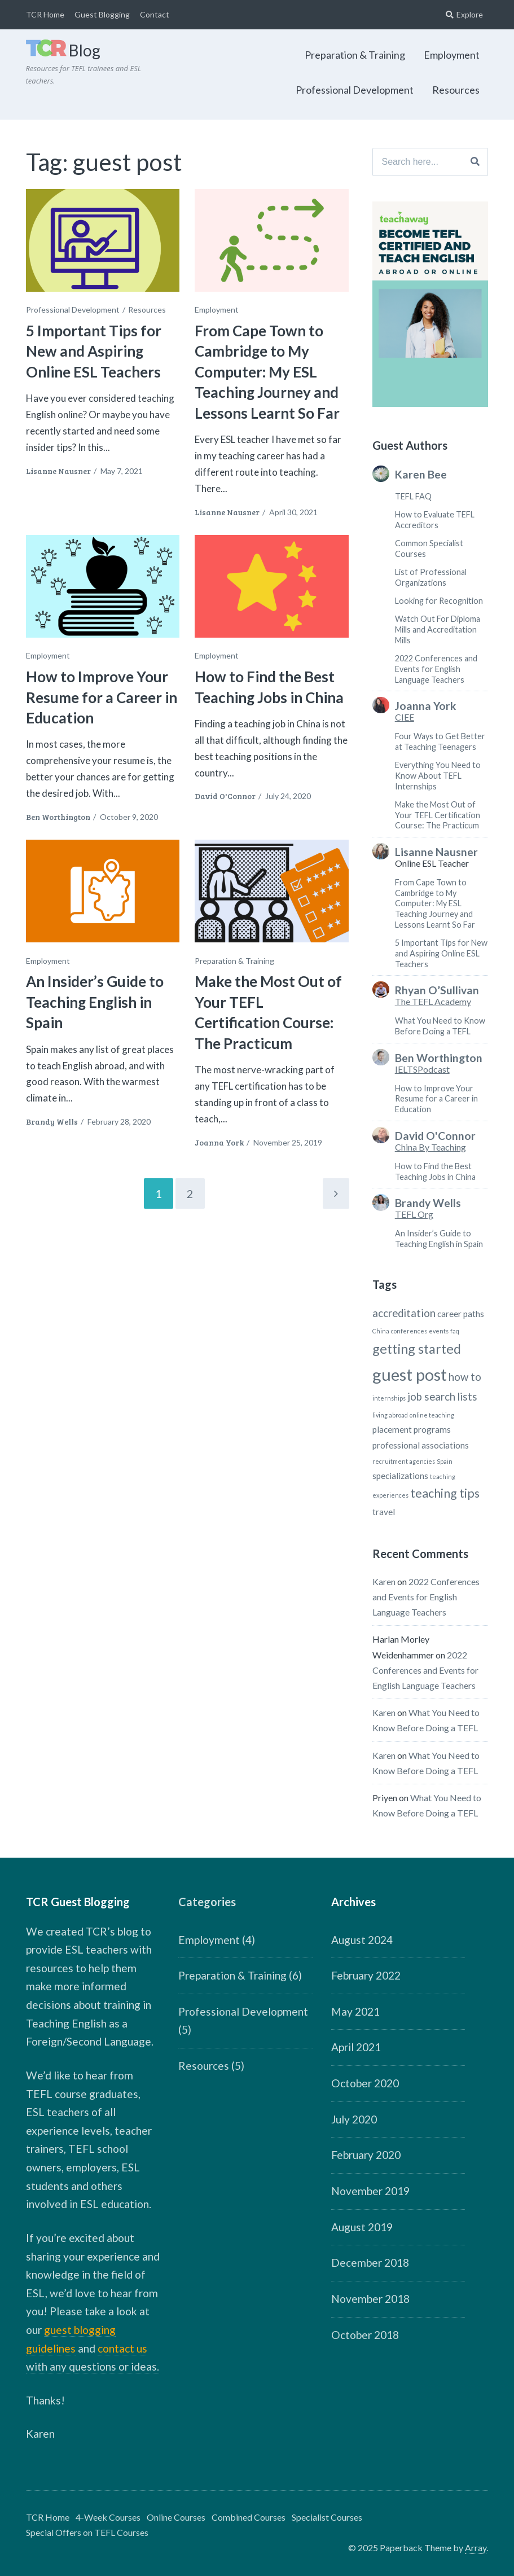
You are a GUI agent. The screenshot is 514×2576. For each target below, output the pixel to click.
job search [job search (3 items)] (431, 1396)
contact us (122, 2348)
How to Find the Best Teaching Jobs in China (435, 1171)
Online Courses (176, 2517)
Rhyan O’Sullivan (437, 990)
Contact (154, 14)
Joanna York (219, 1142)
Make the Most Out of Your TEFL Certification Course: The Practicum (268, 1012)
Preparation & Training (355, 55)
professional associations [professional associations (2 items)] (420, 1445)
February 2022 (366, 1975)
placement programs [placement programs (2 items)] (411, 1429)
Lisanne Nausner (58, 471)
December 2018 (370, 2262)
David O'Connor (225, 796)
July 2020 (354, 2119)
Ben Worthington (58, 816)
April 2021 (356, 2046)
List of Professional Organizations (431, 577)
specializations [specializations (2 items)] (400, 1476)
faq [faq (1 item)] (454, 1331)
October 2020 (365, 2083)
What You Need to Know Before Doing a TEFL (440, 1026)
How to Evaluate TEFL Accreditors (435, 520)
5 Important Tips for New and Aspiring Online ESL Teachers (93, 351)
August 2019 (362, 2226)
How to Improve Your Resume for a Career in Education (101, 697)
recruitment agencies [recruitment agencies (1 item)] (403, 1461)
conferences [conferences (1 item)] (409, 1331)
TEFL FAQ (413, 496)
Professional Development (355, 90)
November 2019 (370, 2190)
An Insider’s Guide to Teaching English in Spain (95, 1002)
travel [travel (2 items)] (383, 1512)
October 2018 (365, 2334)
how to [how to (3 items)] (465, 1377)
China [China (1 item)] (380, 1331)
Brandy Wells (52, 1121)
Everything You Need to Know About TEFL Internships (438, 775)
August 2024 (362, 1939)
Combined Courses (248, 2517)
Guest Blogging (102, 14)
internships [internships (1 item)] (389, 1398)
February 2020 (366, 2154)
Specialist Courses (327, 2517)
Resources (456, 90)
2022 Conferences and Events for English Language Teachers (436, 668)
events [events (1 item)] (439, 1331)
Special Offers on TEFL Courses (87, 2532)
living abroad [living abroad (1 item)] (390, 1415)
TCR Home (45, 14)
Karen (384, 1581)
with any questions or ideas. (92, 2366)
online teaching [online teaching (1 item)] (432, 1415)
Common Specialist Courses (429, 548)
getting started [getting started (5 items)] (416, 1349)
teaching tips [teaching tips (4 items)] (445, 1493)
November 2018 (370, 2298)
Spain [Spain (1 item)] (445, 1461)
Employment (452, 55)
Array (475, 2547)
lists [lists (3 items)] (467, 1396)
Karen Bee (421, 474)
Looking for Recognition (439, 600)
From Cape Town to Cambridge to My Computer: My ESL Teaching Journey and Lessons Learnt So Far (267, 372)
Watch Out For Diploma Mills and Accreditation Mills (437, 629)
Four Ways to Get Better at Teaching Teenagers (440, 741)
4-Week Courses (108, 2517)
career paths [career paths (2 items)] (460, 1314)
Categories (207, 1901)
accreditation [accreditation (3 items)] (404, 1313)
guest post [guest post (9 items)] (409, 1374)
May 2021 (355, 2011)
